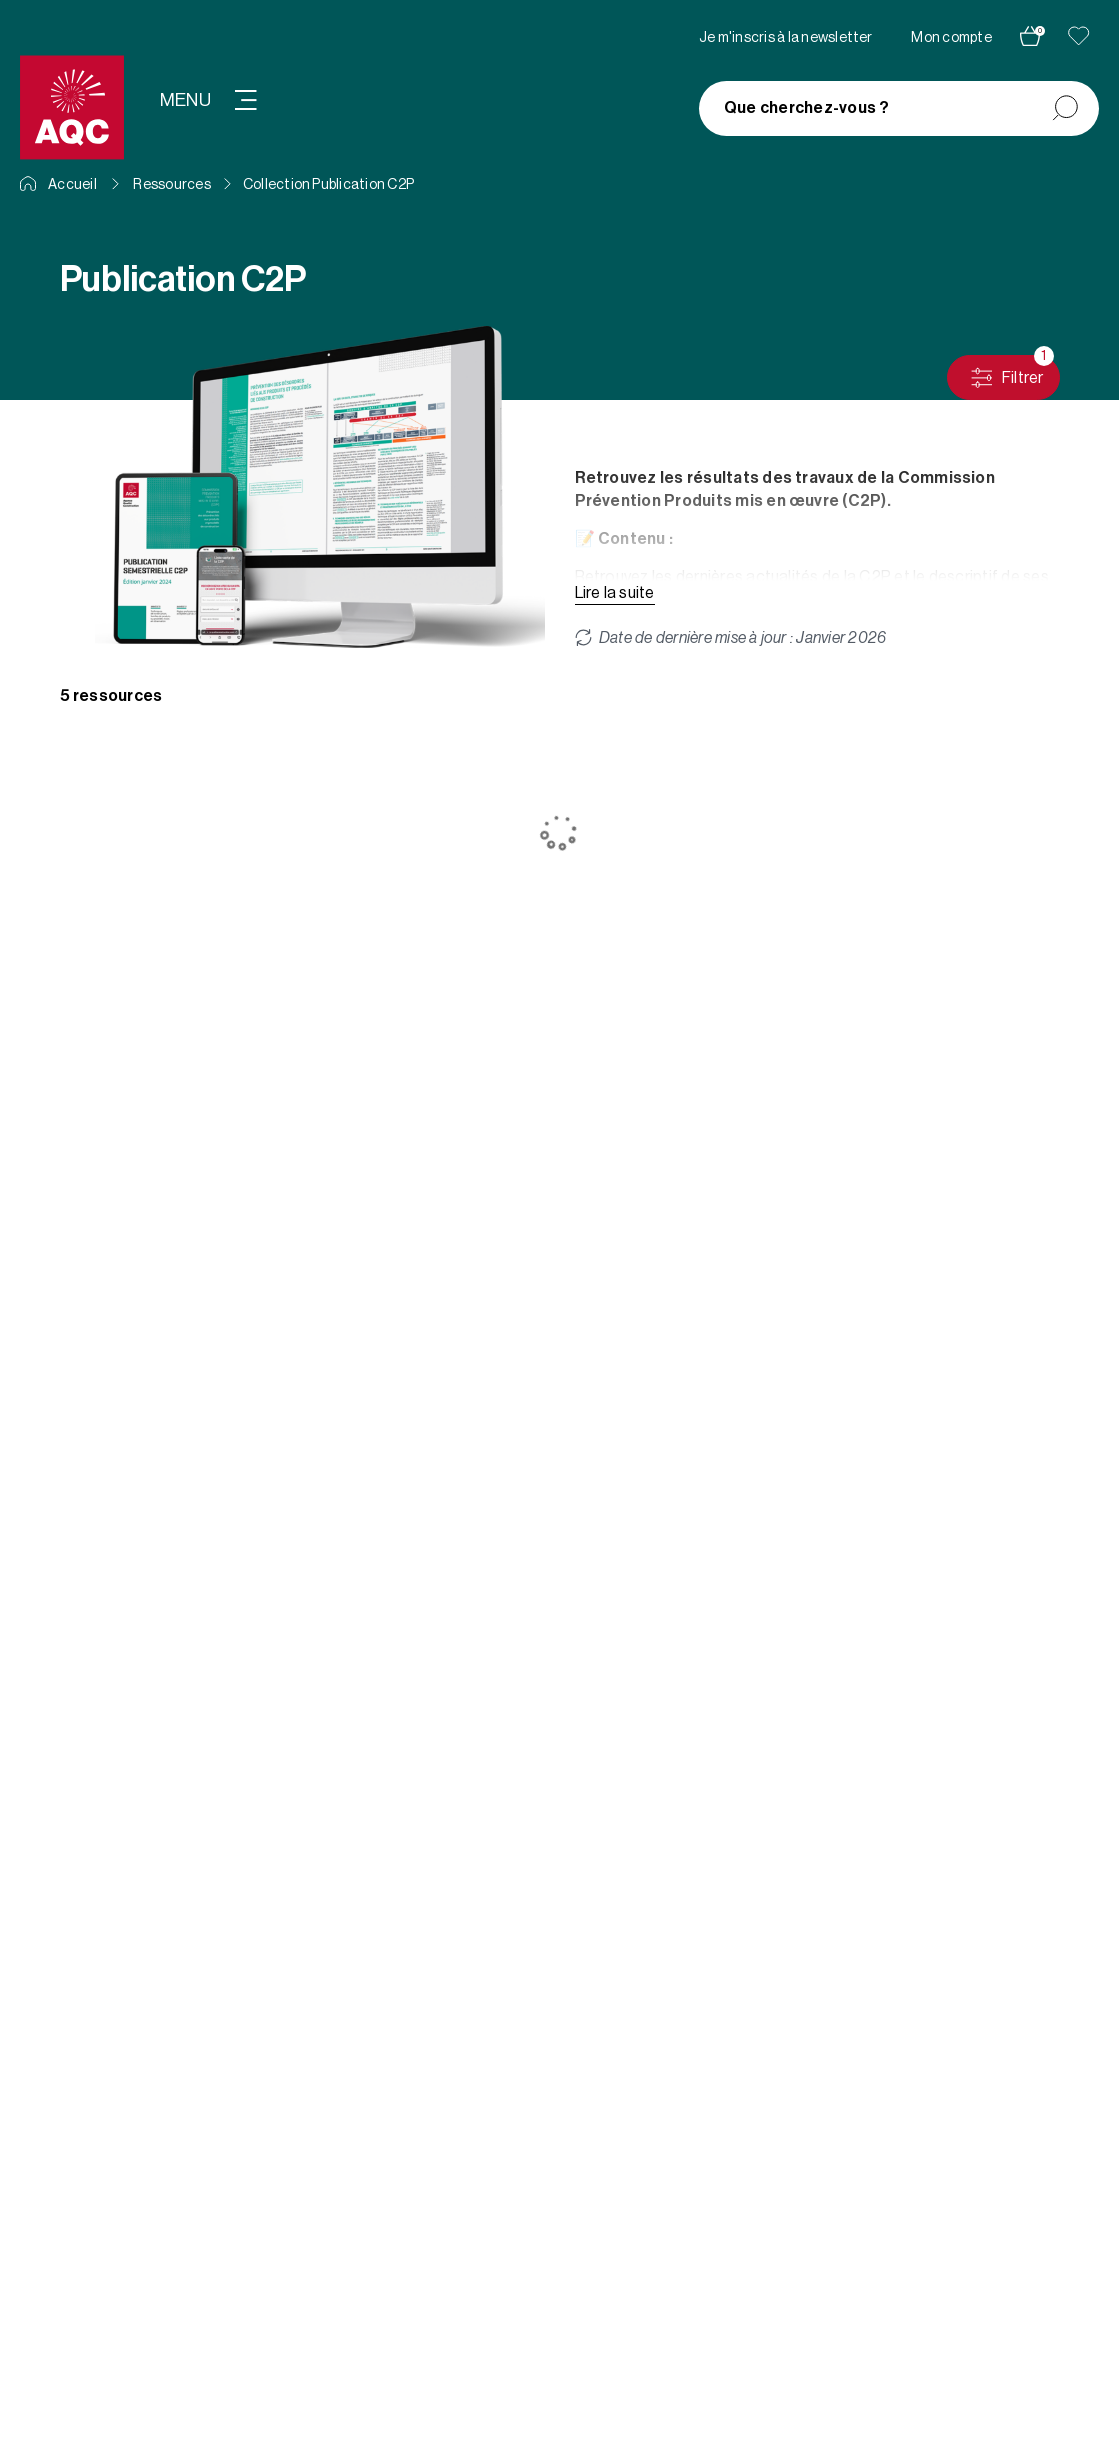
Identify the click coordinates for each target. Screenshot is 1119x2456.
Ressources (171, 185)
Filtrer (1011, 372)
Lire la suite (615, 593)
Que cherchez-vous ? (807, 108)
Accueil (58, 185)
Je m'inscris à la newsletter (786, 38)
